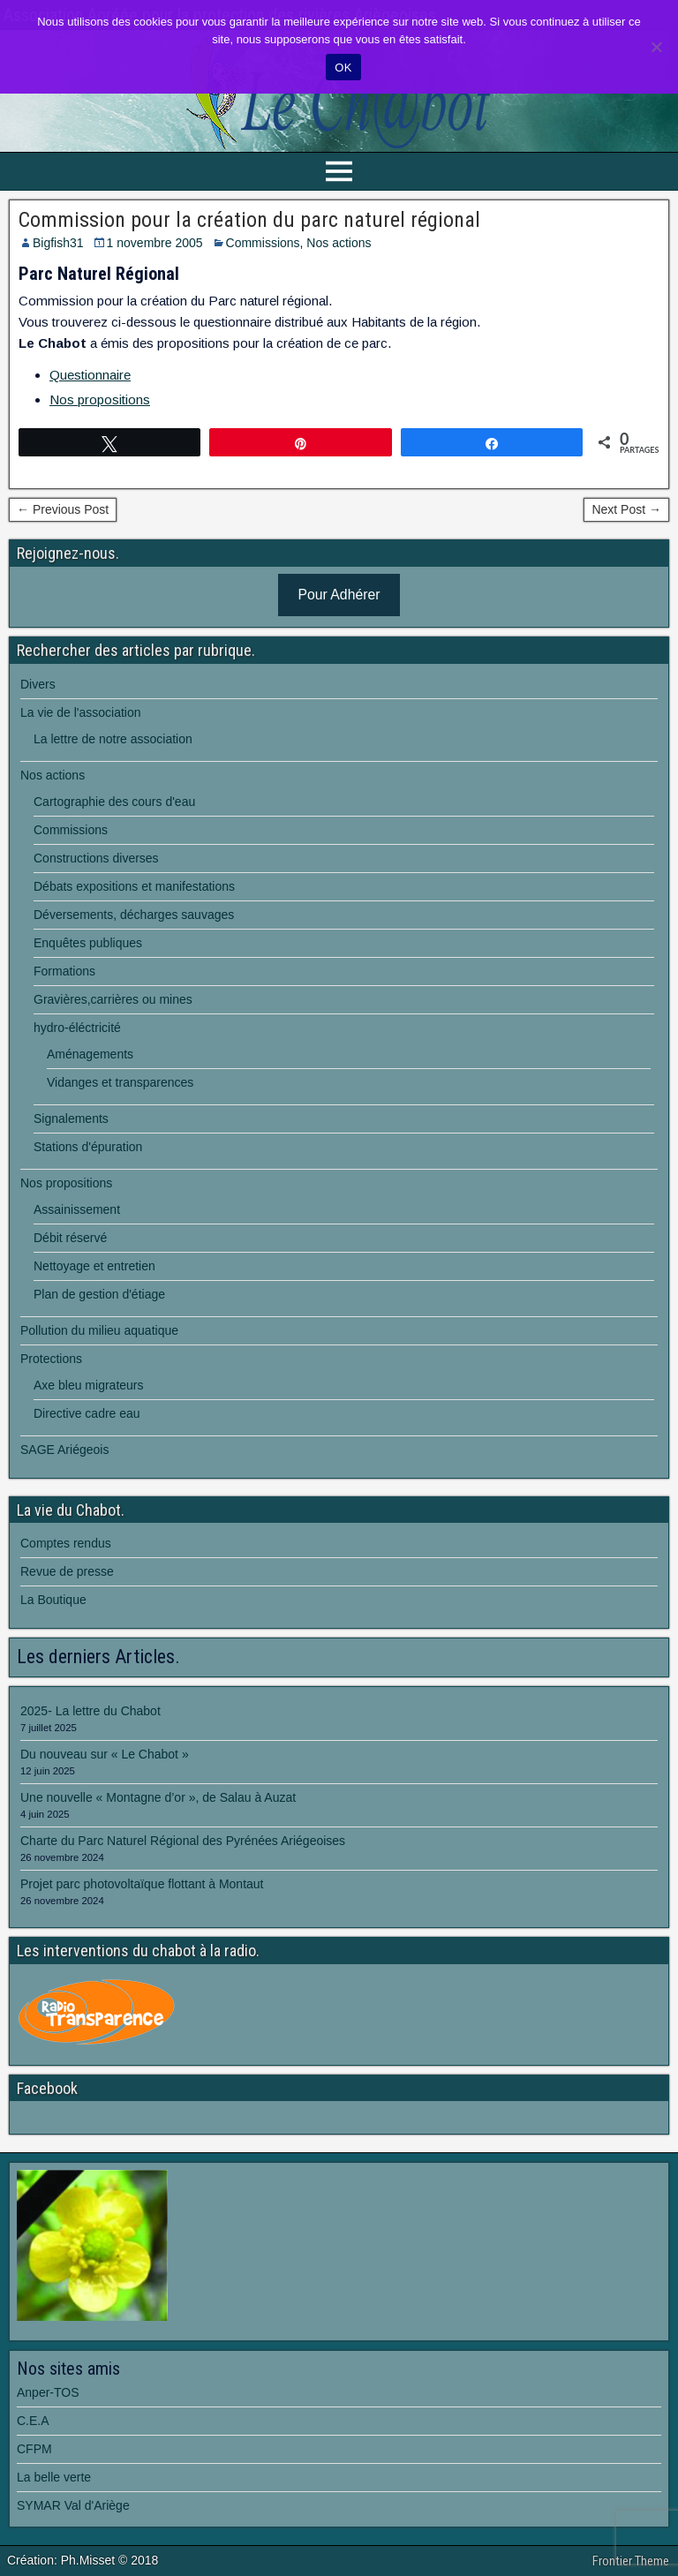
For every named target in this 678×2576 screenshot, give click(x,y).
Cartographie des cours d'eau (114, 802)
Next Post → (626, 509)
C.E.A (33, 2421)
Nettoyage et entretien (94, 1266)
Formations (64, 971)
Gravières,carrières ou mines (113, 999)
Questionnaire (90, 374)
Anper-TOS (48, 2392)
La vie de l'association (80, 712)
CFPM (34, 2449)
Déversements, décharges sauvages (134, 915)
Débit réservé (70, 1238)
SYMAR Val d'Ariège (73, 2505)
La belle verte (54, 2477)
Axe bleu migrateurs (89, 1385)
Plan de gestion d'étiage (99, 1294)
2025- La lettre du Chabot (90, 1711)
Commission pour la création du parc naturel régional (249, 219)
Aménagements (90, 1054)
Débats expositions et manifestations (134, 886)
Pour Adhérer (339, 594)
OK (343, 67)
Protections (51, 1359)
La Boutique (53, 1600)
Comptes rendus (65, 1543)
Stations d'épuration (88, 1147)
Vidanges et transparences (120, 1082)
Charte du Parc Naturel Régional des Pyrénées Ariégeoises (182, 1841)
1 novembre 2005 (155, 243)
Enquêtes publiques (88, 943)
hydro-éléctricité (77, 1028)
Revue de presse (67, 1571)
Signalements (71, 1118)
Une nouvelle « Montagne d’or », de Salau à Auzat (158, 1797)
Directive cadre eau (87, 1413)
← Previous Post (63, 509)
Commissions (263, 243)
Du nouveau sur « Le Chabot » (104, 1754)
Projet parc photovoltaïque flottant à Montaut (142, 1884)
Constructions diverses (96, 858)
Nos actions (338, 243)
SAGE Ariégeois (64, 1449)
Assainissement (77, 1209)
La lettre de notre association (113, 739)
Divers (38, 684)
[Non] (656, 47)
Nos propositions (99, 399)
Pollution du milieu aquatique (99, 1330)
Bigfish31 (58, 243)
